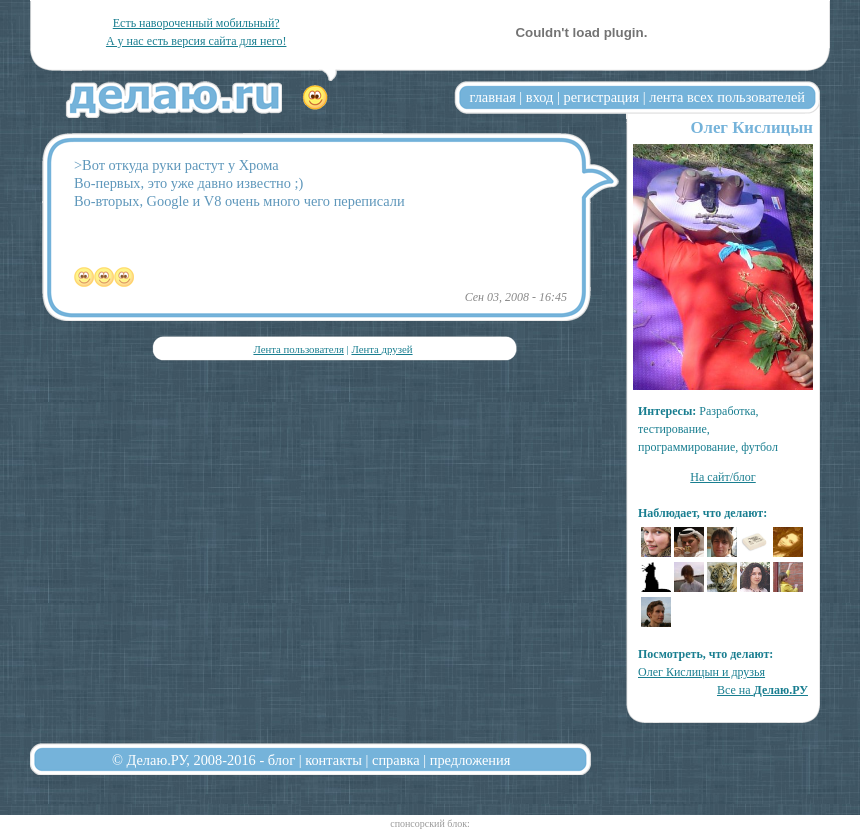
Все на (762, 690)
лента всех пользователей (727, 97)
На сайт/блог (723, 477)
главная (493, 97)
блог (281, 760)
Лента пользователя (298, 349)
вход (540, 97)
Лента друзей (381, 349)
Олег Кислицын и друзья (701, 672)
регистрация (601, 97)
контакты (333, 760)
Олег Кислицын (751, 127)
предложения (470, 760)
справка (396, 760)
